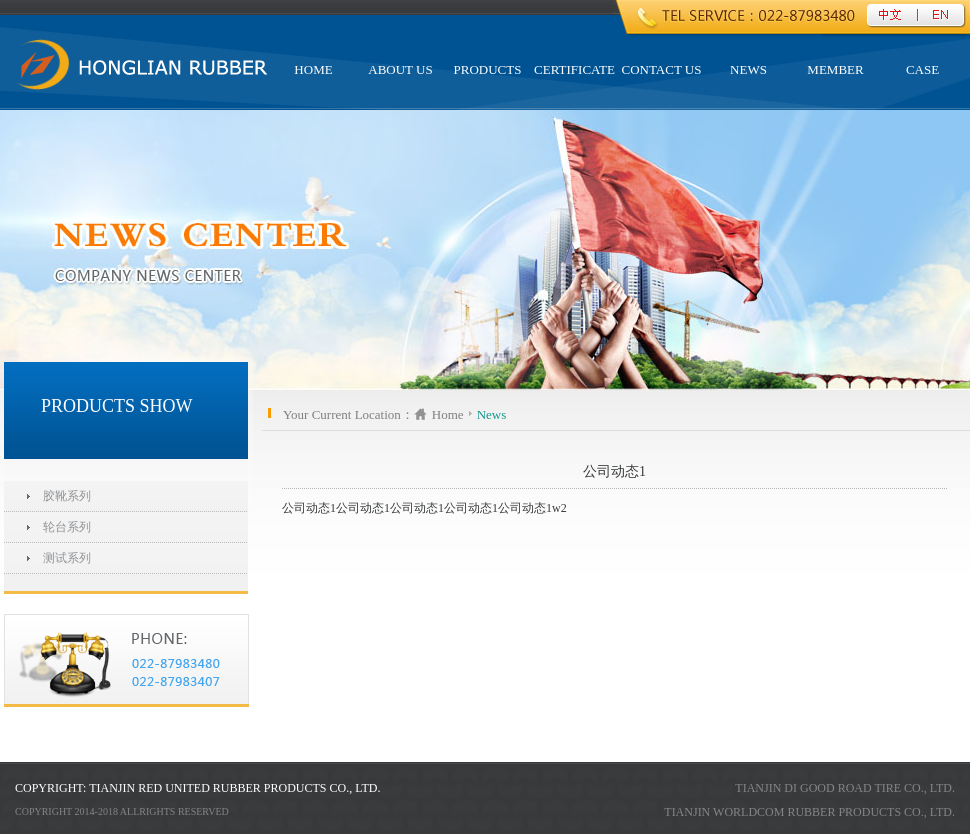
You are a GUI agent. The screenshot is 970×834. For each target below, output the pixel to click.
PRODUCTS (488, 69)
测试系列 (67, 558)
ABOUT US (400, 69)
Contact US (662, 69)
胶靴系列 (67, 496)
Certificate (574, 69)
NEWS (748, 69)
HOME (313, 69)
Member (835, 69)
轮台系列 (67, 527)
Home (448, 414)
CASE (922, 69)
